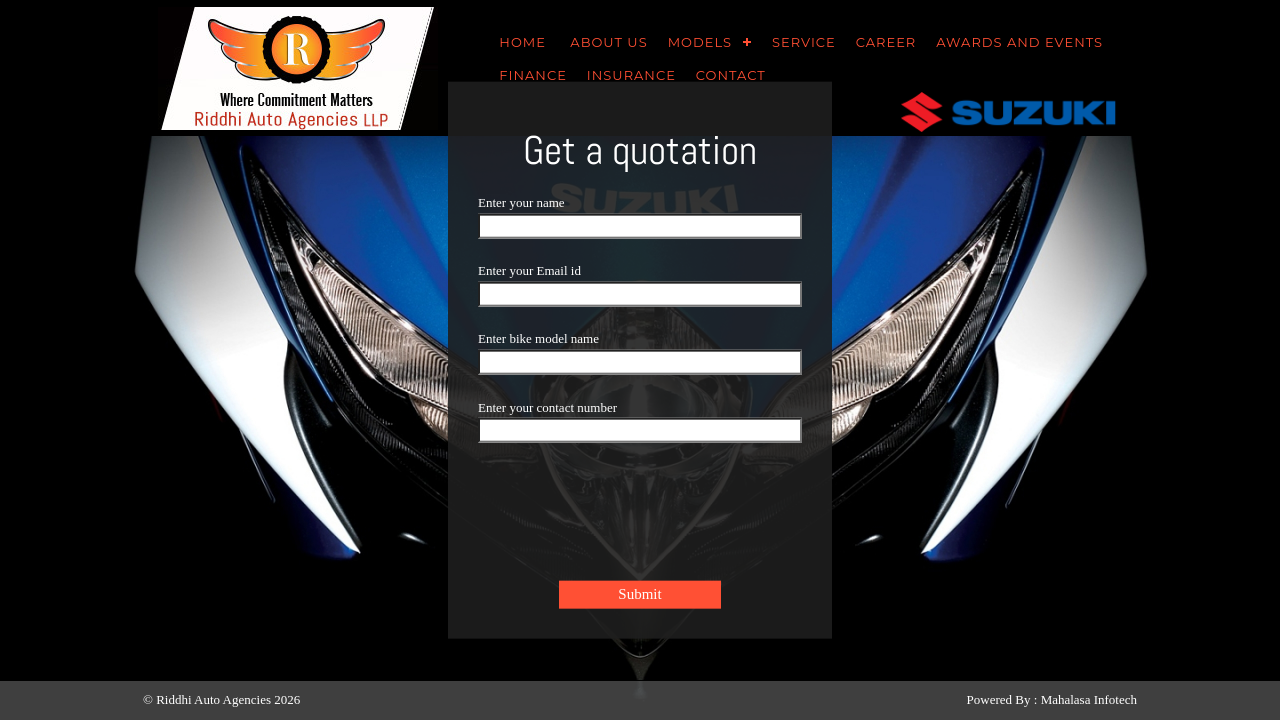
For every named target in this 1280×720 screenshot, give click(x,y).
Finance (533, 75)
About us (608, 42)
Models (700, 42)
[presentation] (630, 519)
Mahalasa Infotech (1089, 699)
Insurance (631, 75)
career (886, 42)
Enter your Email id (529, 269)
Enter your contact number (547, 405)
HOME (524, 42)
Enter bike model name (538, 337)
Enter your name (521, 201)
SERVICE (804, 42)
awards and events (1019, 42)
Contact (731, 75)
